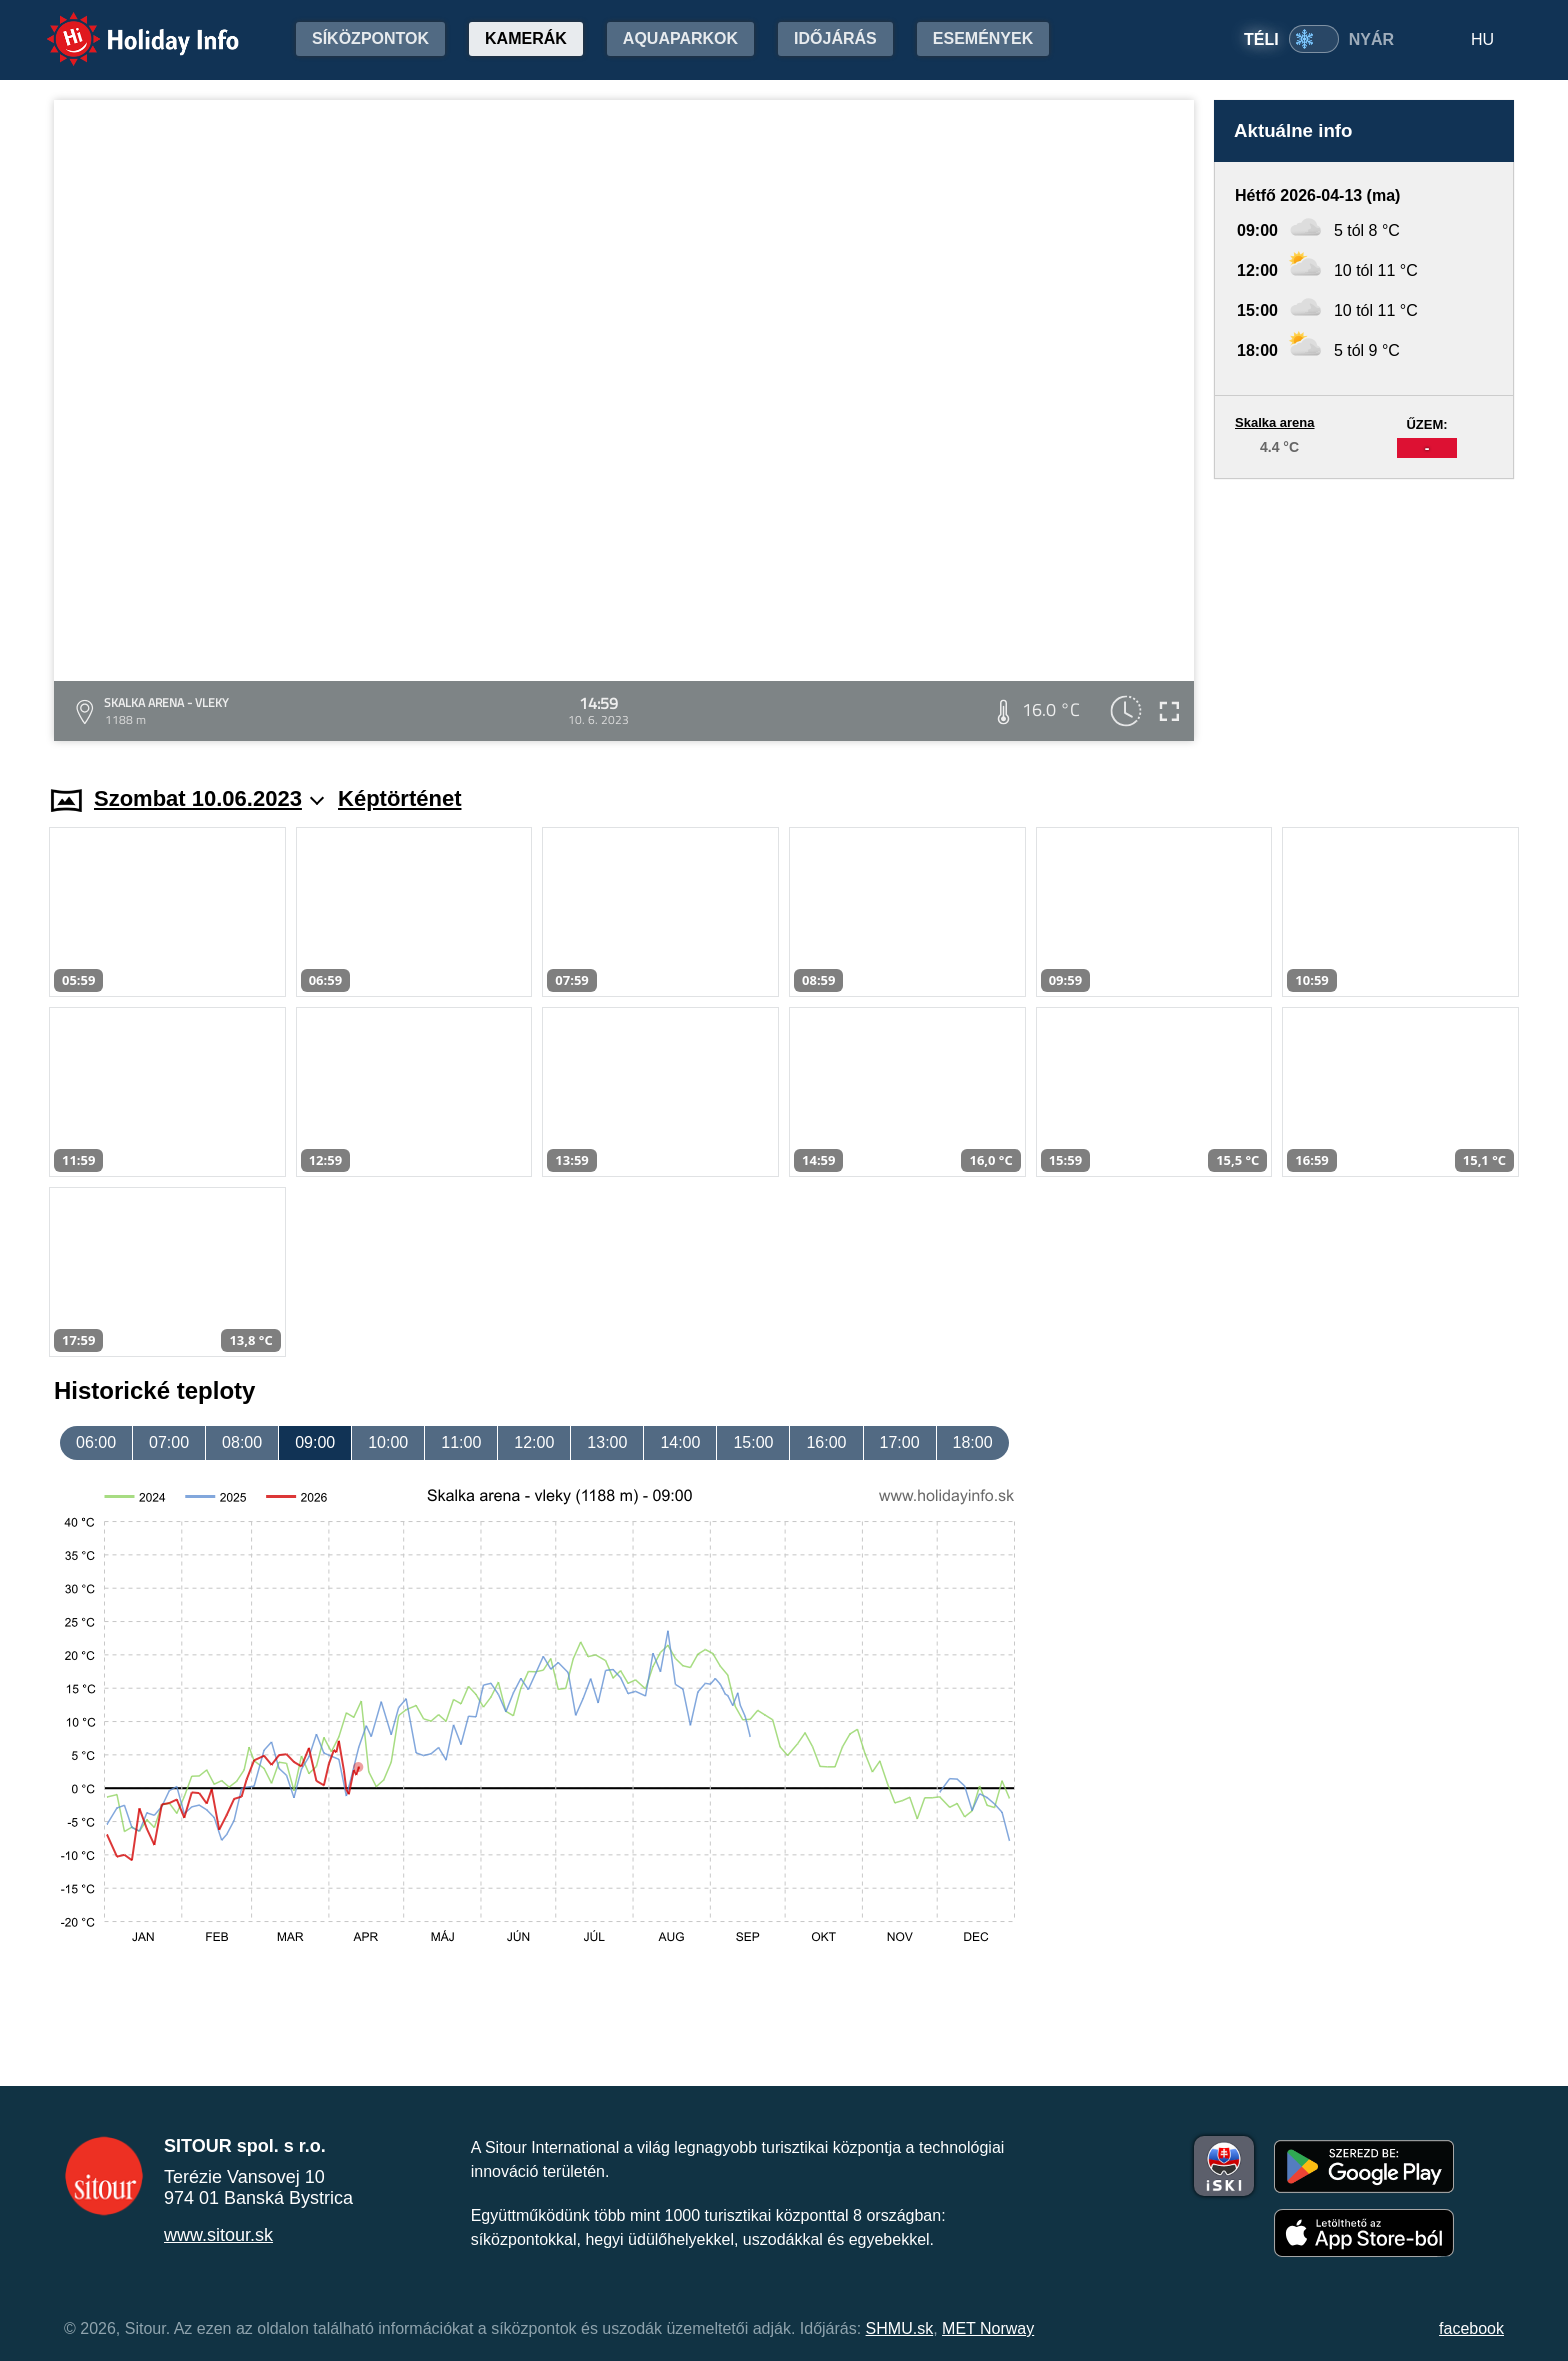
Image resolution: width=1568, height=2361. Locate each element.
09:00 (315, 1442)
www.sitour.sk (218, 2235)
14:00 (680, 1442)
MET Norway (988, 2328)
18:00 (973, 1442)
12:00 (534, 1442)
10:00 (388, 1442)
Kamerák (526, 38)
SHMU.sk (900, 2328)
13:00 (607, 1442)
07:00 (169, 1442)
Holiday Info (124, 25)
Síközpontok (370, 38)
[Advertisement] (1364, 613)
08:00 (242, 1442)
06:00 (96, 1442)
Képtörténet (399, 798)
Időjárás (835, 38)
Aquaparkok (680, 38)
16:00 (826, 1442)
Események (983, 38)
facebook (1471, 2328)
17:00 (900, 1442)
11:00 (461, 1442)
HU (1482, 39)
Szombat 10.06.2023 (209, 798)
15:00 (753, 1442)
